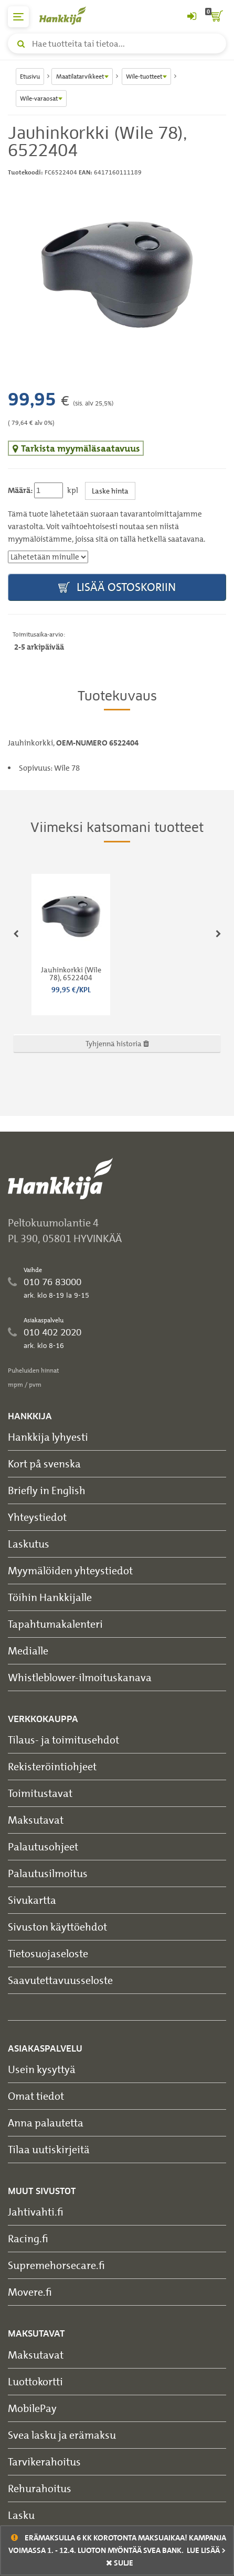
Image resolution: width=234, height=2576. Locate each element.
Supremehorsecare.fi (56, 2265)
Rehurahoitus (39, 2488)
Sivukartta (32, 1900)
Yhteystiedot (37, 1517)
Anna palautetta (45, 2122)
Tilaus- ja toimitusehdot (63, 1740)
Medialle (28, 1650)
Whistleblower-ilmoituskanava (80, 1677)
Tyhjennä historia (117, 1043)
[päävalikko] (18, 16)
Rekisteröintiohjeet (52, 1766)
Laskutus (28, 1544)
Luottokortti (35, 2381)
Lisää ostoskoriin (117, 587)
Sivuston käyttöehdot (57, 1927)
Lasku (21, 2515)
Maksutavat (35, 1820)
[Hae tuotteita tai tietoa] (117, 43)
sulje (119, 2563)
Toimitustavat (40, 1793)
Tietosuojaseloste (48, 1953)
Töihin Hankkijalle (50, 1597)
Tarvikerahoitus (44, 2461)
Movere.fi (30, 2292)
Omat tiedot (36, 2096)
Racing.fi (28, 2238)
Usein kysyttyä (42, 2069)
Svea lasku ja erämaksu (62, 2435)
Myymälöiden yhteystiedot (70, 1570)
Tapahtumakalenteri (55, 1624)
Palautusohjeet (43, 1846)
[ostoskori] (215, 16)
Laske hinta (110, 491)
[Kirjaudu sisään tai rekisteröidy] (191, 16)
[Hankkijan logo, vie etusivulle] (68, 15)
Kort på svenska (44, 1463)
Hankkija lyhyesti (48, 1437)
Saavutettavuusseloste (60, 1980)
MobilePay (32, 2408)
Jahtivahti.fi (35, 2212)
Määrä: (20, 490)
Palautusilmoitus (48, 1873)
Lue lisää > (206, 2550)
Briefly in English (47, 1490)
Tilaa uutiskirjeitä (49, 2149)
